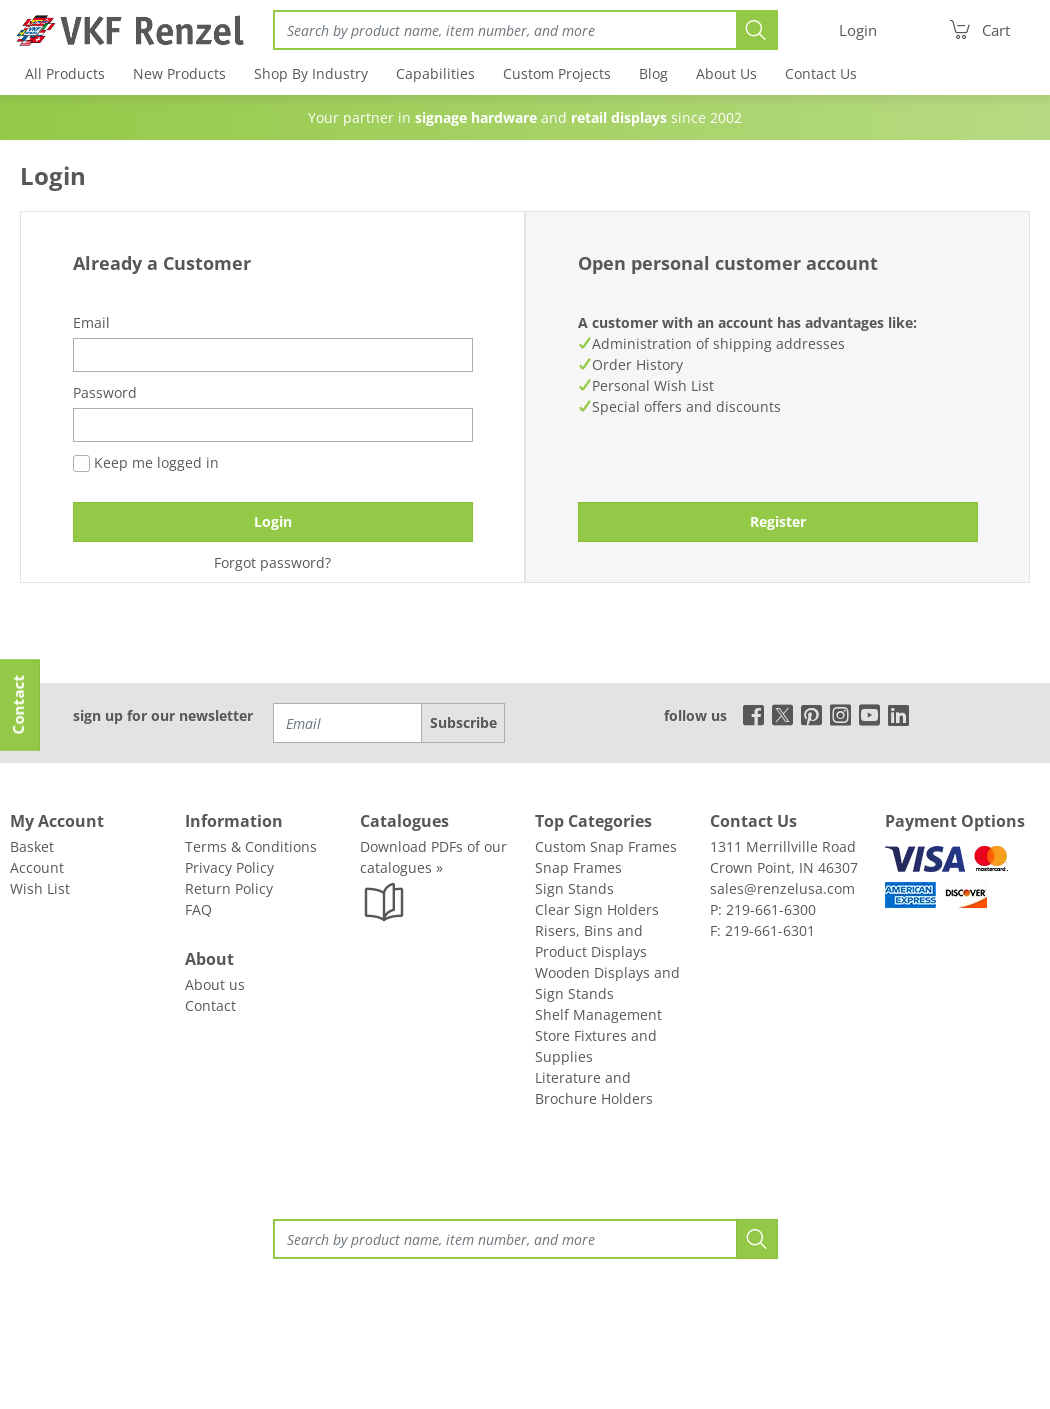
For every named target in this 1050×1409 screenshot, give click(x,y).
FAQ (198, 909)
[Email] (348, 723)
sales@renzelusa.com (782, 888)
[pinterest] (811, 714)
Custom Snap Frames (606, 846)
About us (215, 984)
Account (37, 867)
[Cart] (979, 30)
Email (91, 322)
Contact (210, 1005)
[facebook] (748, 714)
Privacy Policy (229, 867)
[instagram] (840, 714)
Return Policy (229, 888)
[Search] (504, 30)
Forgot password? (272, 562)
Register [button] (778, 521)
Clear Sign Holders (597, 909)
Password (105, 392)
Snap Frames (578, 867)
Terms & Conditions (251, 846)
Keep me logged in (146, 462)
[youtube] (869, 714)
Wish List (40, 888)
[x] (782, 714)
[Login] (858, 30)
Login (273, 521)
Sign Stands (574, 888)
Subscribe (463, 722)
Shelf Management (598, 1014)
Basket (32, 846)
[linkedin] (898, 714)
